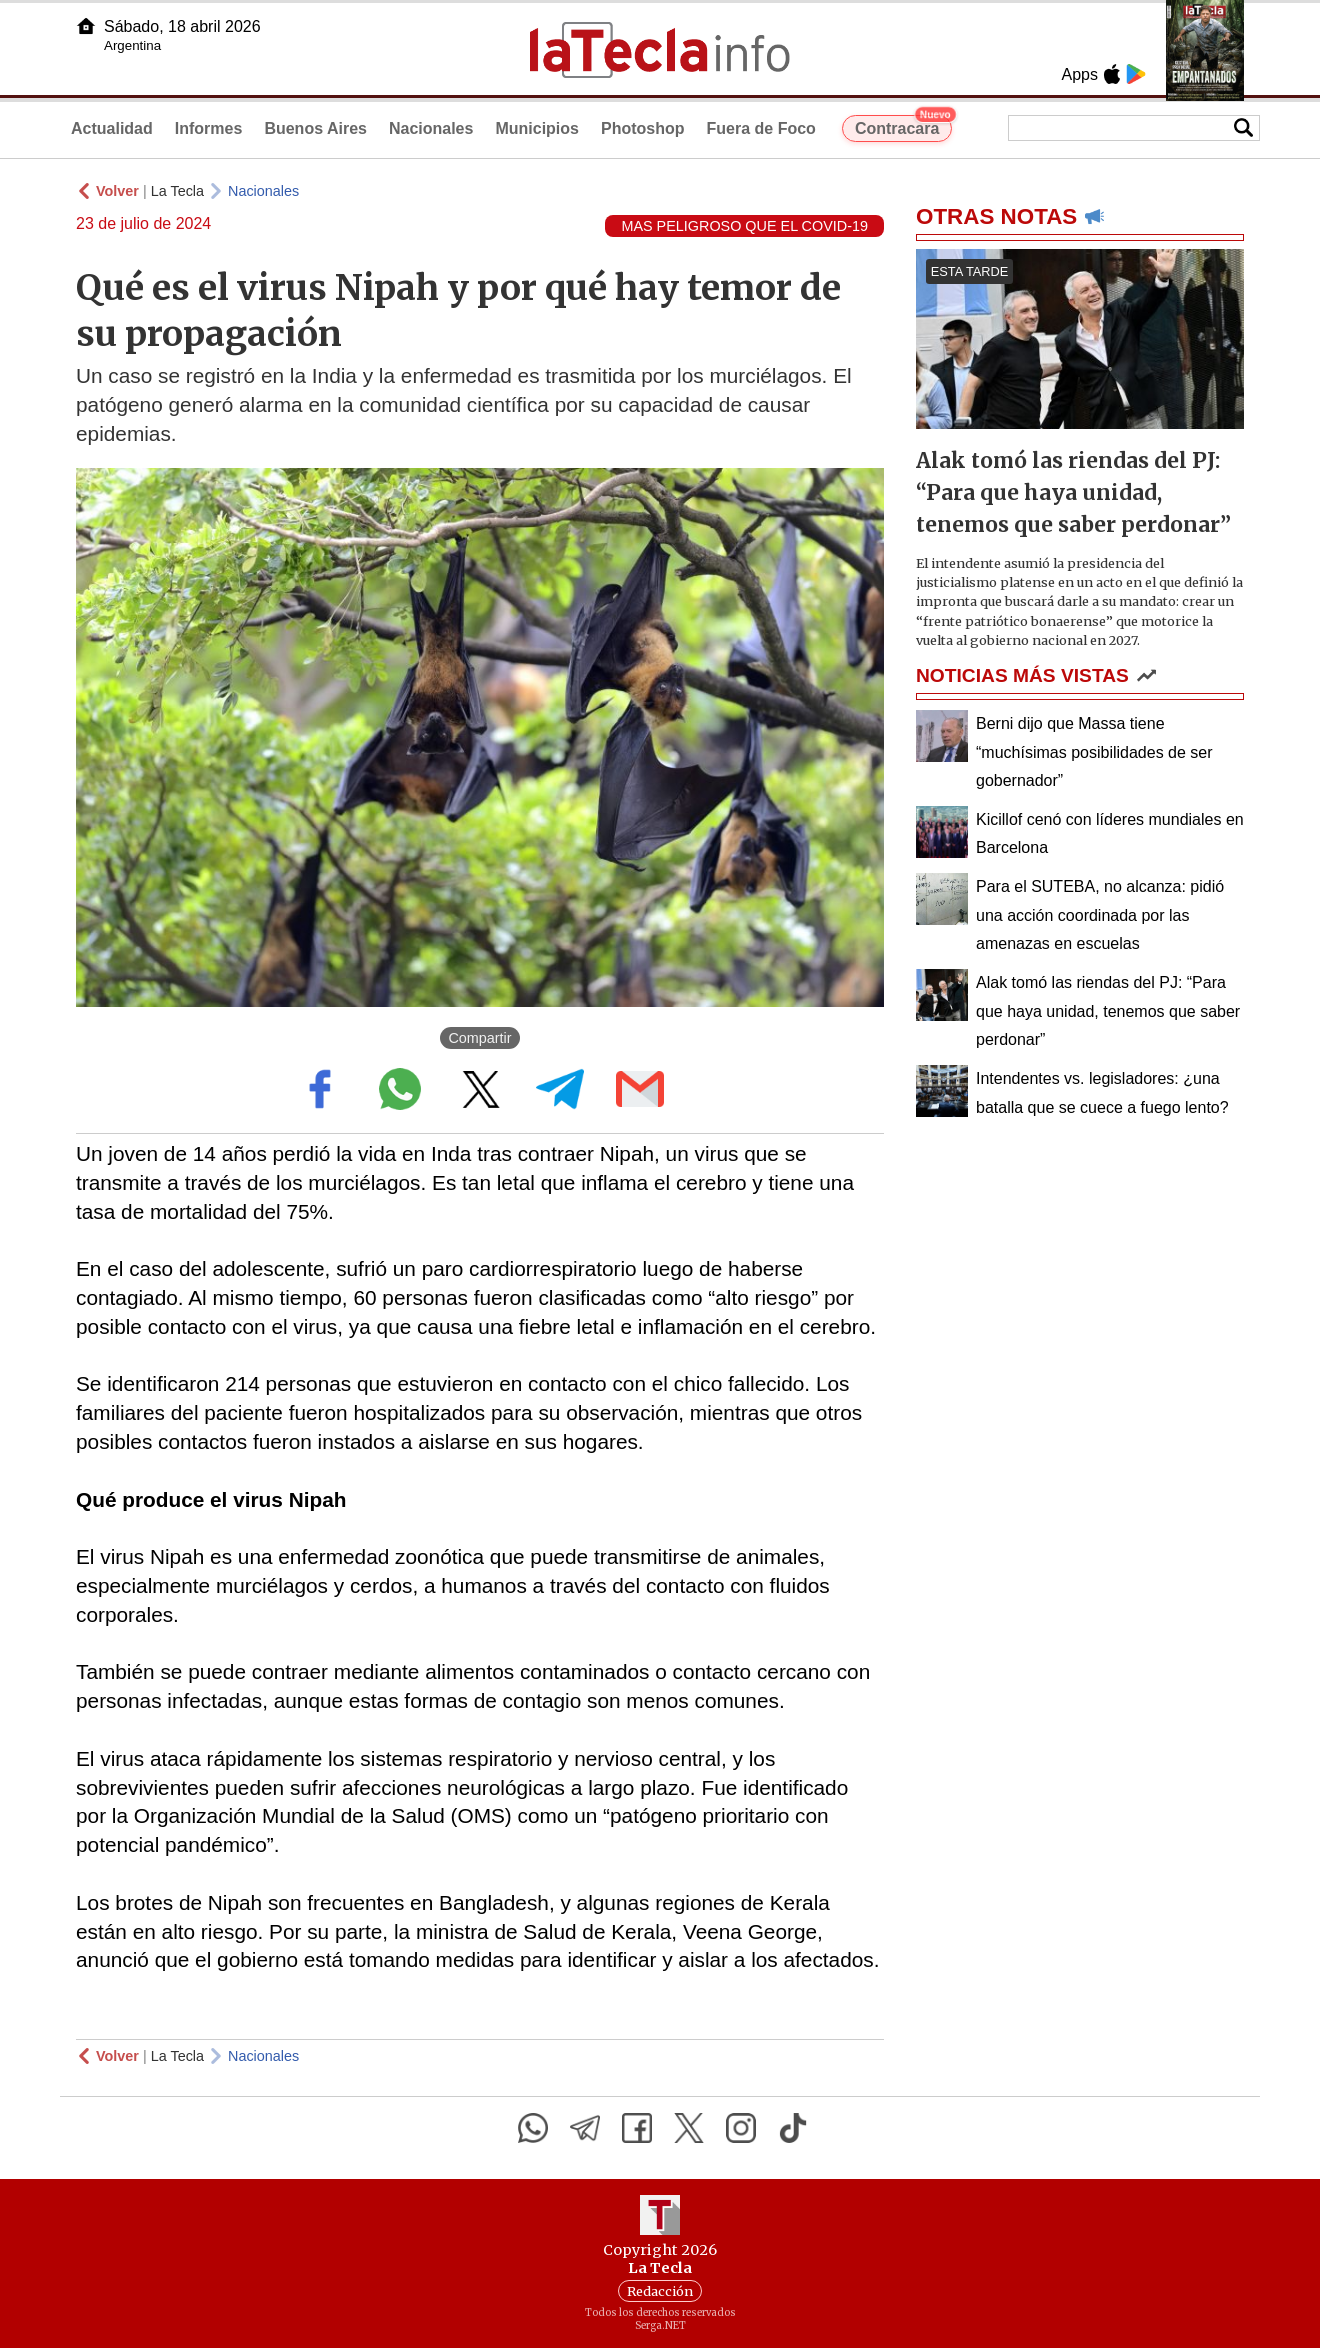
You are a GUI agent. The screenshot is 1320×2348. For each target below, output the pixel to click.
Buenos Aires (315, 128)
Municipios (537, 128)
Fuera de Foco (761, 128)
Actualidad (112, 128)
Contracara (903, 126)
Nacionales (431, 128)
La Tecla (177, 191)
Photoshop (643, 128)
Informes (209, 128)
